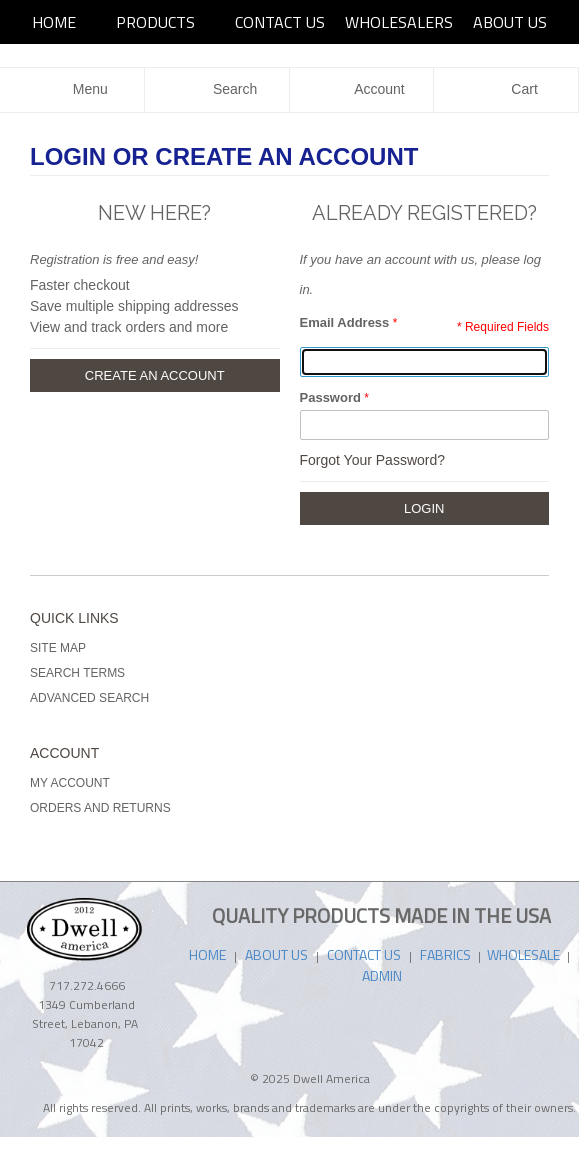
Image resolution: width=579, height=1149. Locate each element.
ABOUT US (510, 22)
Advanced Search (89, 698)
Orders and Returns (100, 808)
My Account (70, 783)
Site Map (58, 648)
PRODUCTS (155, 22)
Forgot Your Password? (373, 460)
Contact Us (280, 22)
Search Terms (77, 673)
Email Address (345, 322)
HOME (54, 22)
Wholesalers (399, 22)
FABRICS (447, 954)
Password (330, 397)
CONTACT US (364, 954)
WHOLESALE (525, 954)
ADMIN (382, 975)
